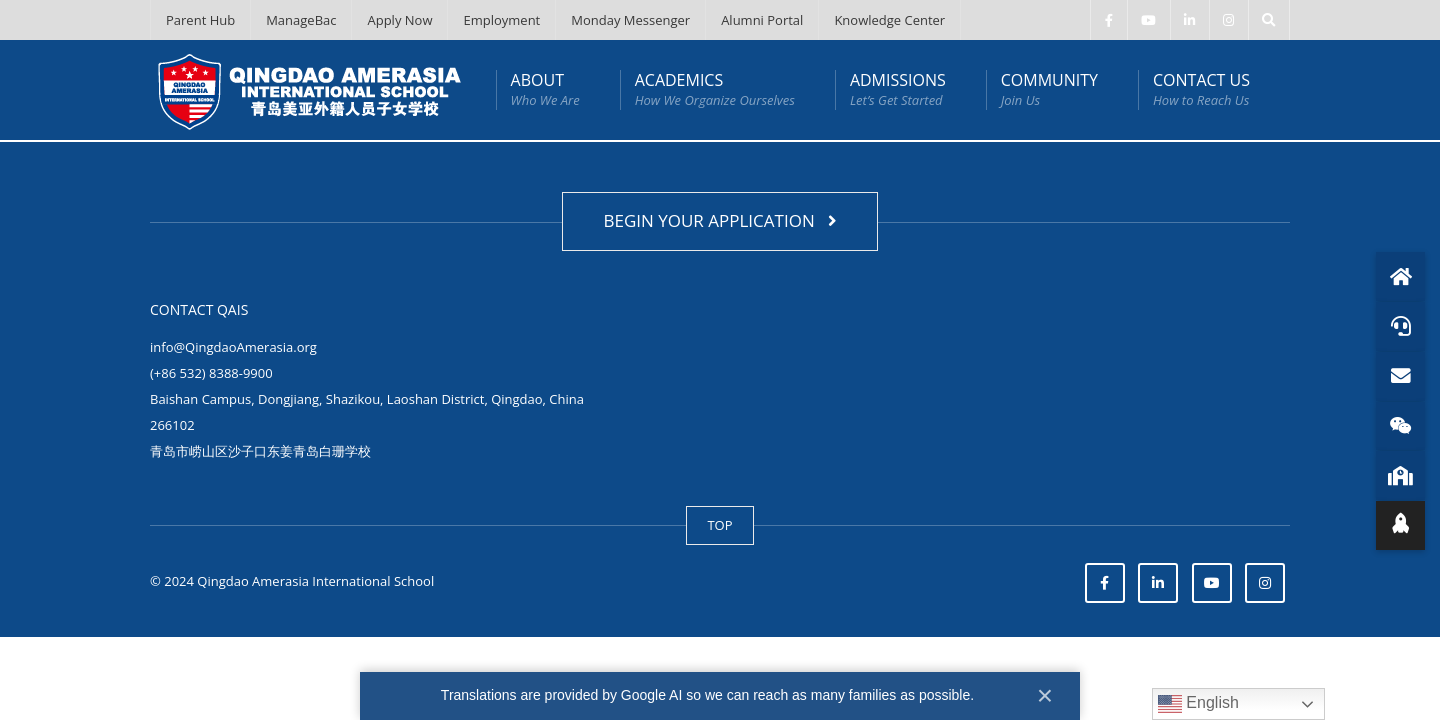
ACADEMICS (715, 89)
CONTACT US (1201, 89)
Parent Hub (200, 20)
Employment (501, 20)
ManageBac (301, 20)
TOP (719, 525)
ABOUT (545, 89)
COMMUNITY (1049, 89)
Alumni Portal (762, 20)
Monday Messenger (630, 20)
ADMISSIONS (898, 89)
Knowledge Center (889, 20)
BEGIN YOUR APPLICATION (719, 220)
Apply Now (399, 20)
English (1198, 704)
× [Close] (1045, 695)
